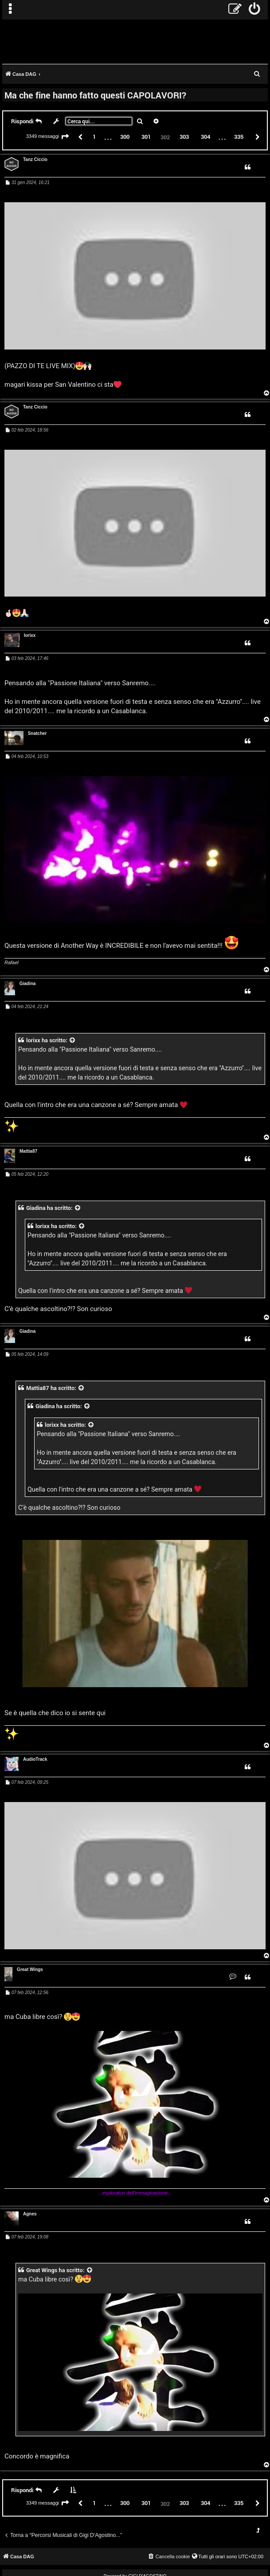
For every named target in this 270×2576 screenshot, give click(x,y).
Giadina (28, 983)
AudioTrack (35, 1759)
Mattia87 (28, 1151)
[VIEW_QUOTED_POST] (73, 1040)
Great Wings (30, 1969)
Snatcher (37, 733)
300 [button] (124, 137)
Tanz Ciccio (35, 159)
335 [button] (238, 137)
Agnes (30, 2213)
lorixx (30, 635)
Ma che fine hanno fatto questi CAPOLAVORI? (95, 95)
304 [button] (205, 137)
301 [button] (146, 137)
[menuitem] (254, 9)
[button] (65, 137)
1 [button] (94, 137)
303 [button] (184, 137)
